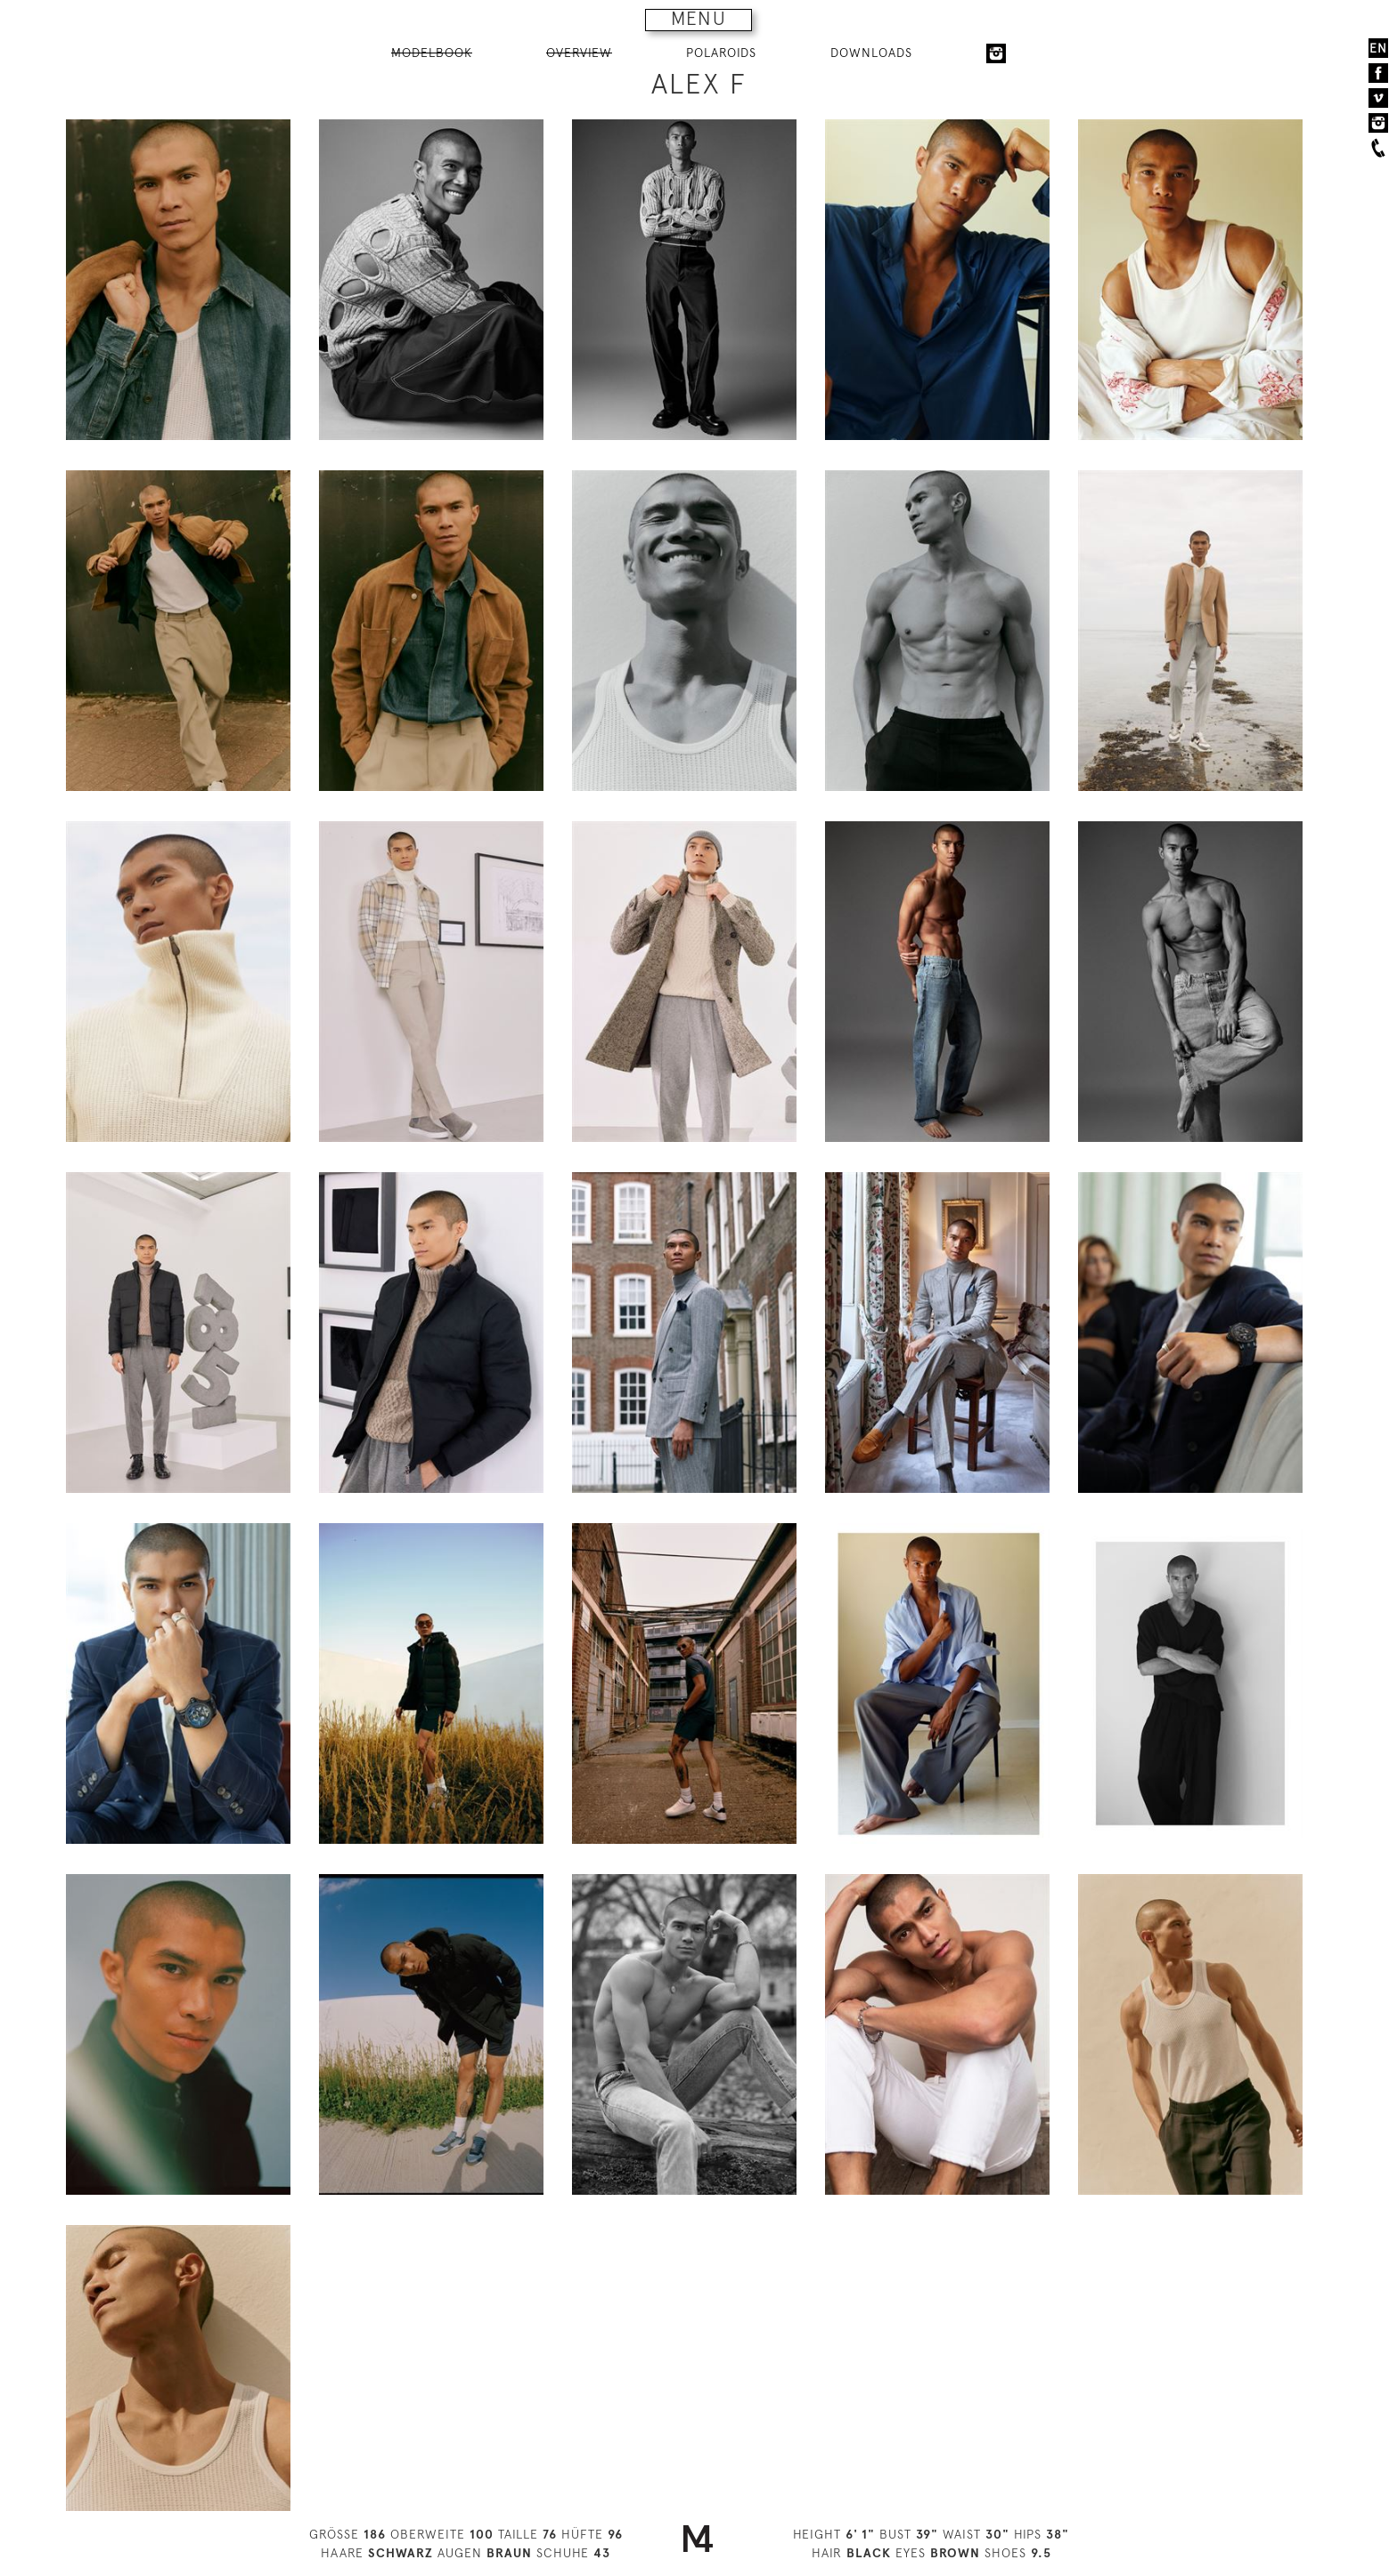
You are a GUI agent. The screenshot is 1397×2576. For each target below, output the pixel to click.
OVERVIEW (579, 53)
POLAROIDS (721, 53)
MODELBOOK (431, 53)
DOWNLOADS (871, 53)
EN (1378, 48)
